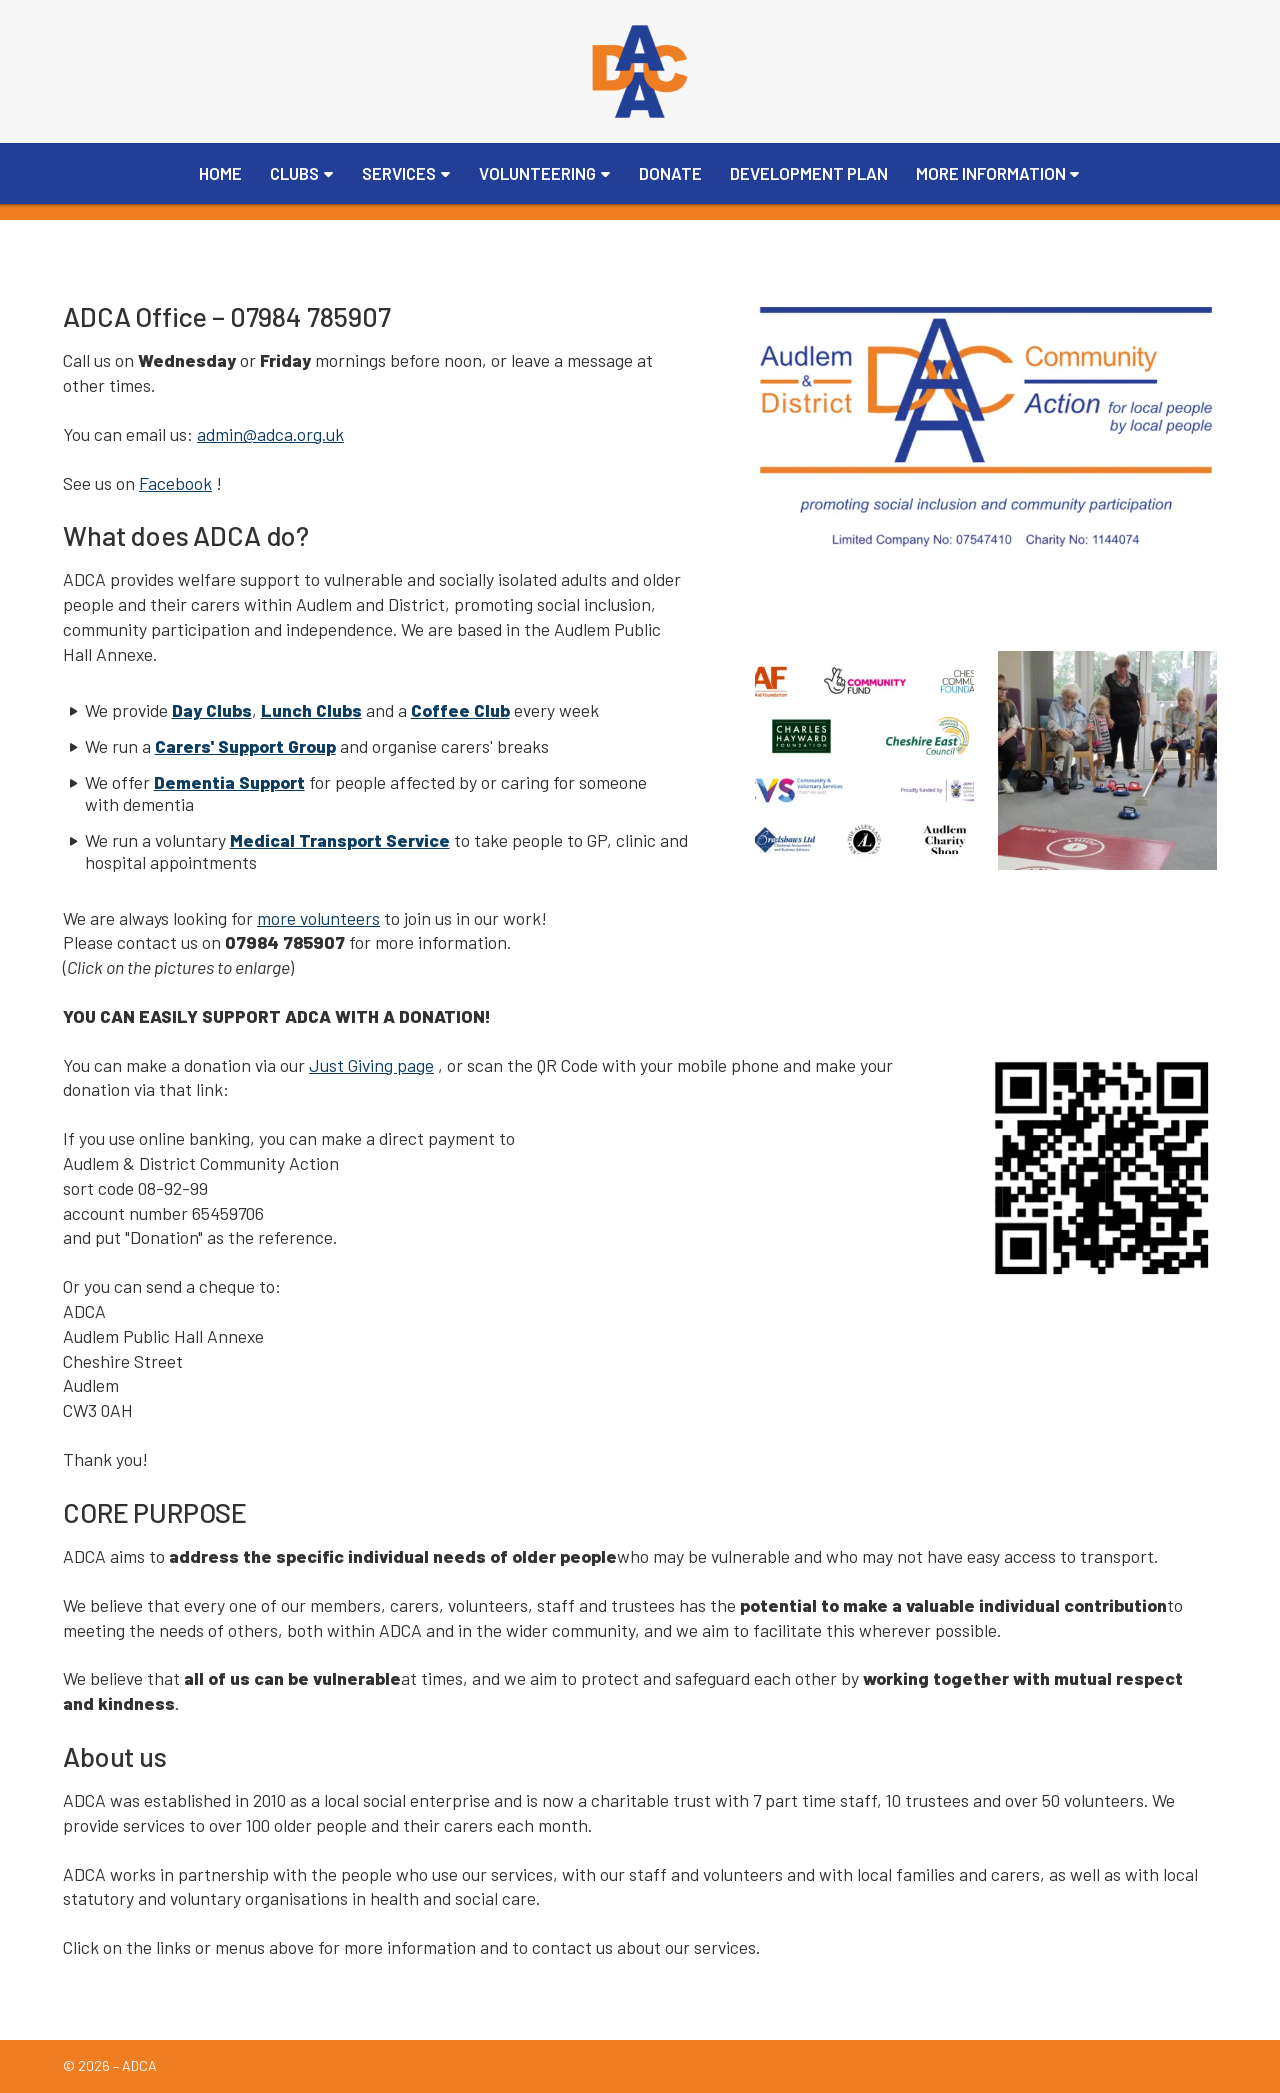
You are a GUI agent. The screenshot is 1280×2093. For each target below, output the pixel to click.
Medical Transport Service (340, 840)
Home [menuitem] (220, 173)
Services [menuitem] (399, 173)
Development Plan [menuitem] (809, 173)
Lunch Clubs (311, 710)
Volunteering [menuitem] (537, 173)
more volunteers (318, 918)
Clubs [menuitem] (294, 173)
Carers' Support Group (245, 746)
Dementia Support (229, 782)
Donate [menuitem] (670, 173)
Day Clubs (212, 710)
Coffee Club (460, 710)
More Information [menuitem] (991, 173)
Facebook (175, 483)
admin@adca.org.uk (270, 434)
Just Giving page (371, 1065)
